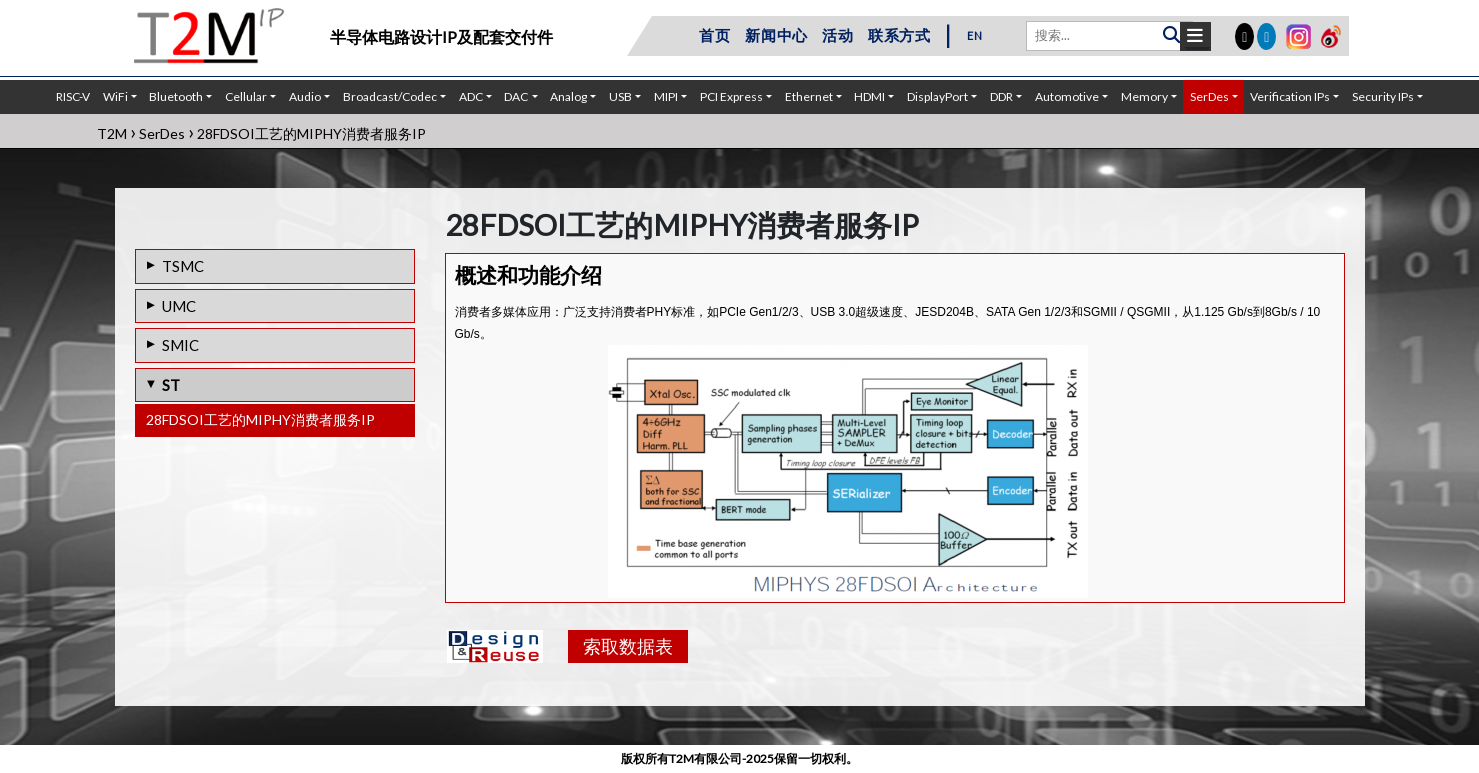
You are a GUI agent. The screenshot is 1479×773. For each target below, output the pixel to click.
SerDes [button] (1209, 96)
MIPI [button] (666, 96)
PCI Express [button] (731, 96)
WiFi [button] (115, 96)
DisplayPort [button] (937, 96)
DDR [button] (1001, 96)
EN (975, 35)
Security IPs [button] (1383, 96)
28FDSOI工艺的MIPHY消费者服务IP (260, 419)
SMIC (180, 345)
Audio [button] (305, 96)
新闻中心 (776, 35)
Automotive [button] (1067, 96)
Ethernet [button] (809, 96)
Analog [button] (568, 96)
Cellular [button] (246, 96)
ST (171, 385)
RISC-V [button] (73, 96)
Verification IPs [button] (1290, 96)
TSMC (183, 266)
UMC (179, 306)
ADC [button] (471, 96)
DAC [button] (516, 96)
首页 (715, 35)
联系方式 (899, 35)
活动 (838, 35)
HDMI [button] (869, 96)
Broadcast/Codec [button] (390, 96)
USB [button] (620, 96)
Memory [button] (1144, 96)
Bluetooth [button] (176, 96)
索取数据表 (628, 646)
